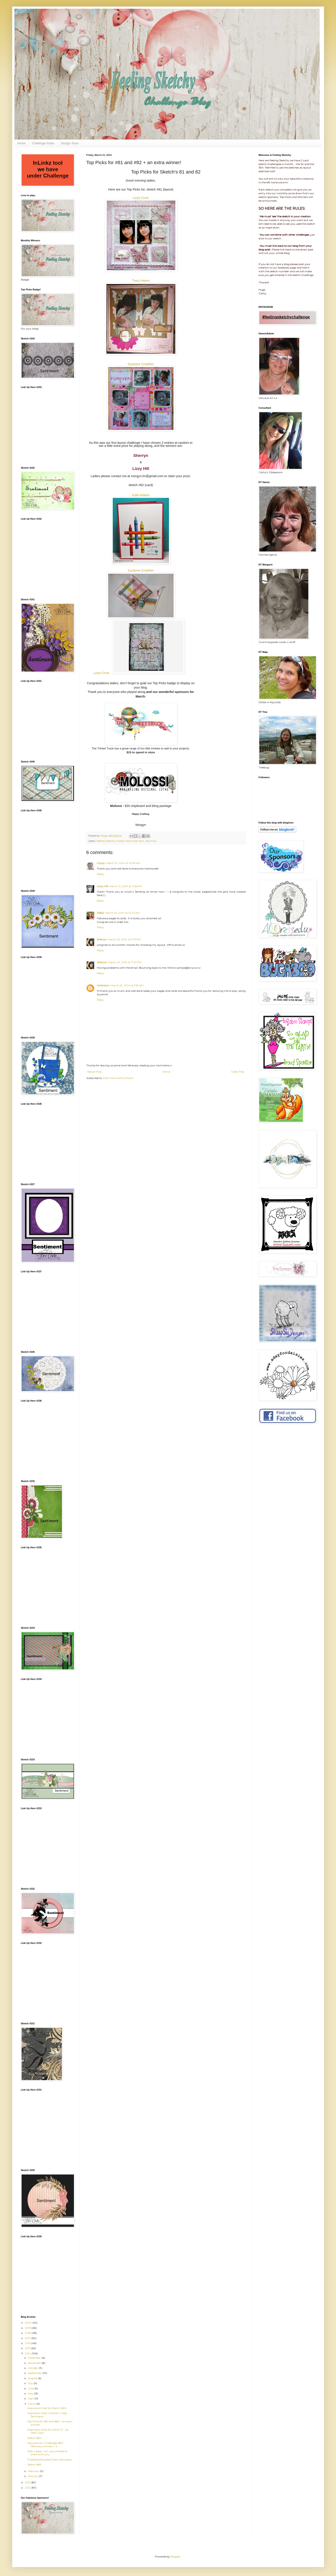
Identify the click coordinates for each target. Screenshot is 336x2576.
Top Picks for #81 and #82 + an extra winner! (49, 2423)
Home (21, 143)
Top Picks (150, 841)
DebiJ (100, 912)
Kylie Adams (141, 495)
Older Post (237, 1071)
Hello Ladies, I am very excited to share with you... (47, 2453)
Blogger (176, 2556)
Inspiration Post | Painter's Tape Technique (47, 2414)
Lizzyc (101, 863)
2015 (28, 2348)
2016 (28, 2343)
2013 (28, 2482)
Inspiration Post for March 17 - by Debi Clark (48, 2431)
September (35, 2373)
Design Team (70, 143)
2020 (28, 2322)
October (33, 2368)
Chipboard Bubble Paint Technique (49, 2459)
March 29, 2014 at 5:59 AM (127, 985)
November (35, 2363)
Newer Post (94, 1071)
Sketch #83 (34, 2464)
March (32, 2403)
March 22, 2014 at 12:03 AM (122, 912)
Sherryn (102, 939)
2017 (28, 2338)
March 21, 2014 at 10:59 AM (123, 863)
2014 (28, 2353)
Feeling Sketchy (105, 841)
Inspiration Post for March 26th (47, 2408)
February (34, 2471)
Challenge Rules (43, 143)
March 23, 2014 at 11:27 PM (125, 962)
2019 (28, 2327)
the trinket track (135, 841)
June (31, 2388)
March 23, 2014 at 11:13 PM (124, 939)
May (31, 2393)
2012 (28, 2487)
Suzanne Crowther (141, 364)
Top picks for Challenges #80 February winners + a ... (45, 2444)
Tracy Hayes (141, 280)
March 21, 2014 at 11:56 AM (125, 886)
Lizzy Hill (102, 886)
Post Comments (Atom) (118, 1078)
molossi (120, 841)
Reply (100, 874)
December (35, 2357)
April (31, 2398)
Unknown (103, 985)
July (31, 2383)
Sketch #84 (34, 2438)
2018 (28, 2332)
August (33, 2378)
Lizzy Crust (141, 197)
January (33, 2476)
